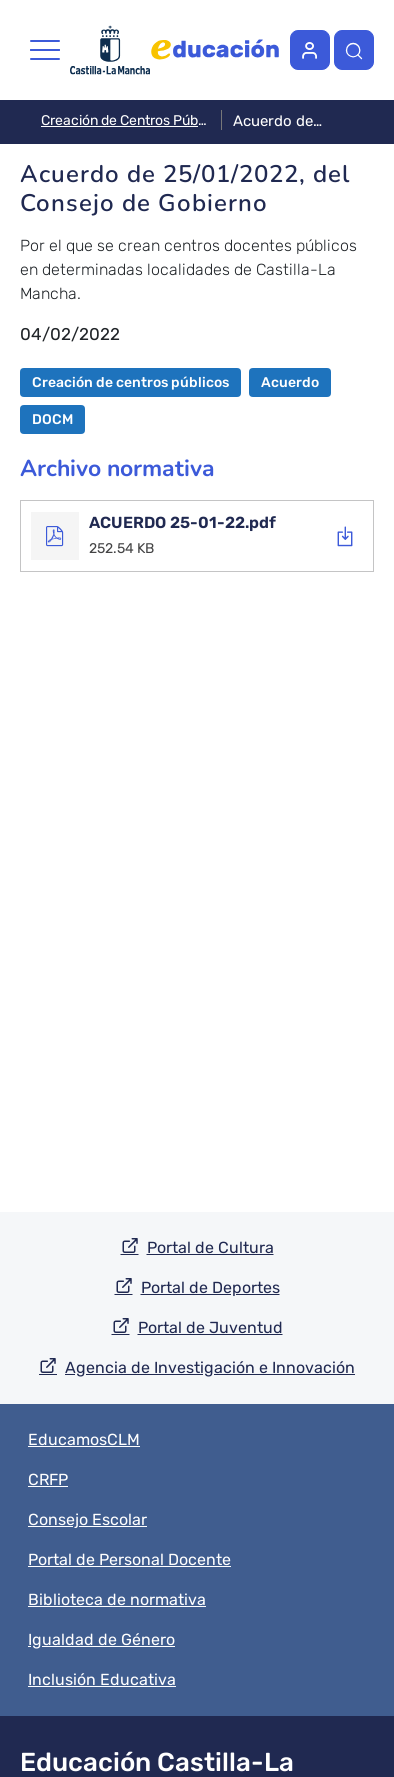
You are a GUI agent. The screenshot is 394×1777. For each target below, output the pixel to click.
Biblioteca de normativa (117, 1599)
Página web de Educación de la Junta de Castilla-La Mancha (215, 50)
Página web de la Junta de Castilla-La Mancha (110, 50)
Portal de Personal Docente (129, 1559)
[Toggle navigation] (45, 50)
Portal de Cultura (210, 1247)
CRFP (48, 1479)
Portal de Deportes (210, 1287)
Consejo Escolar (87, 1519)
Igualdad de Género (101, 1639)
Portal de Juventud (210, 1327)
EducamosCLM (84, 1439)
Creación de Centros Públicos (125, 120)
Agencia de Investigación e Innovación (210, 1367)
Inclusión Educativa (102, 1679)
